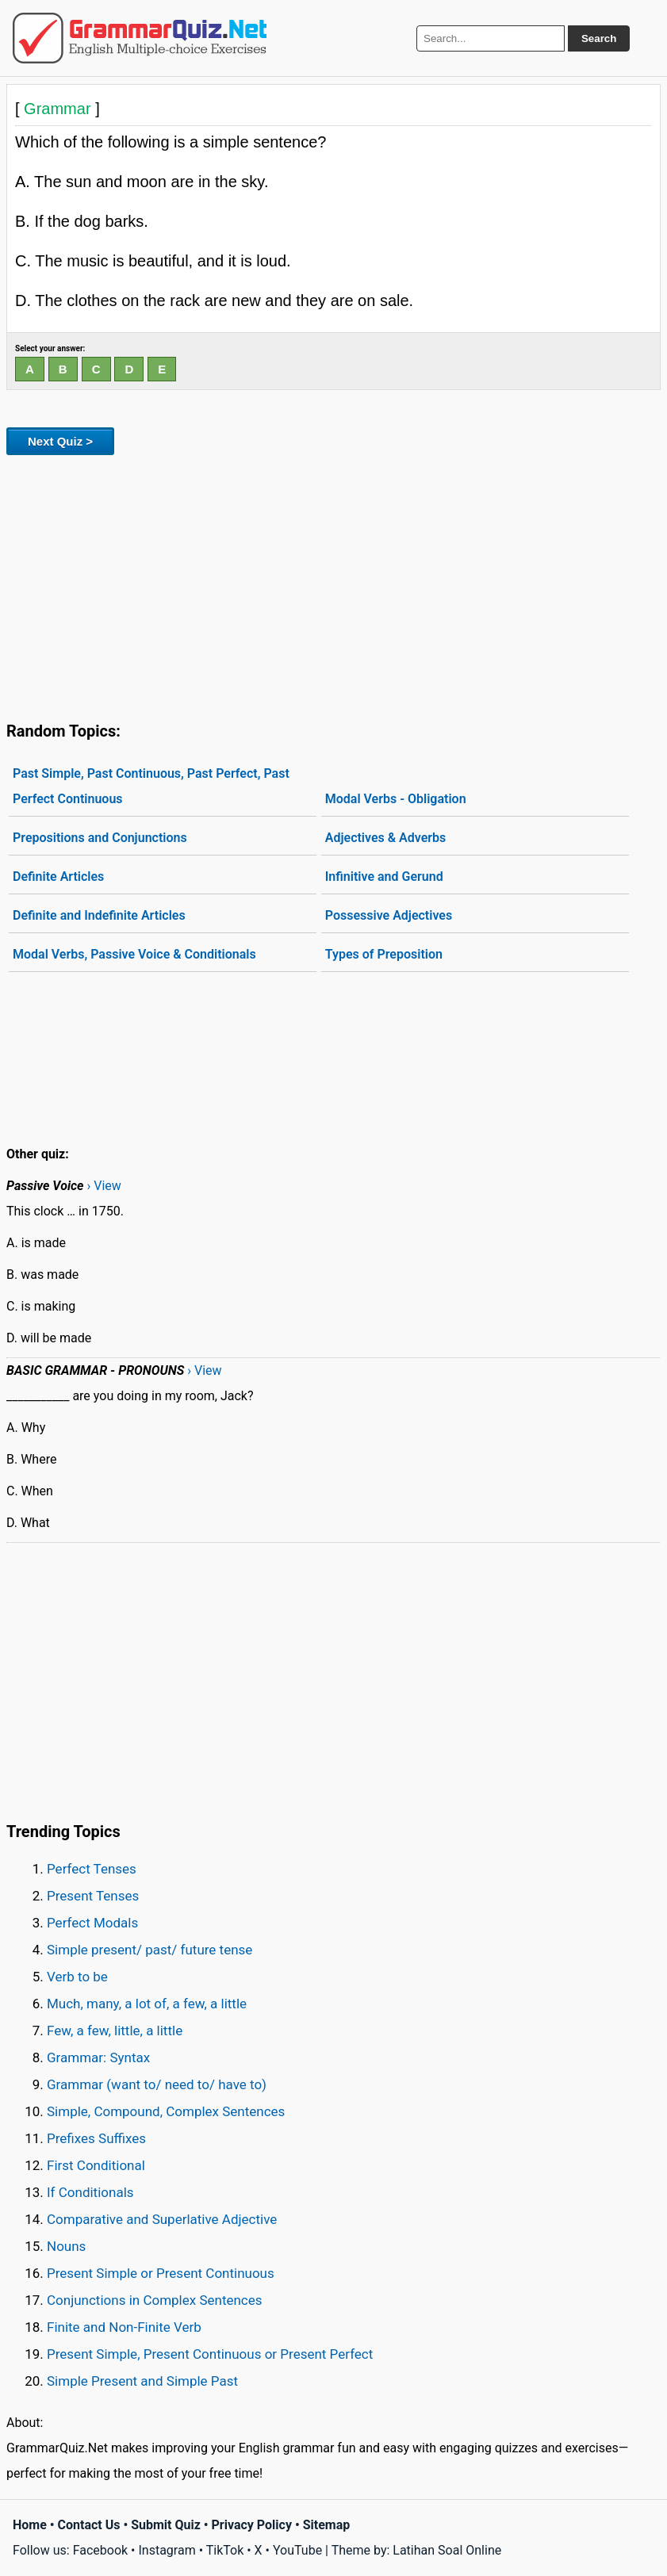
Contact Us (89, 2524)
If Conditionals (90, 2192)
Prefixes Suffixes (96, 2138)
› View (103, 1185)
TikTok (225, 2550)
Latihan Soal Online (447, 2550)
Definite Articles (58, 876)
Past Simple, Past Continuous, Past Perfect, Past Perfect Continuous (151, 786)
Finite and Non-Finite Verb (124, 2327)
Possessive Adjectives (388, 915)
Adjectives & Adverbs (386, 837)
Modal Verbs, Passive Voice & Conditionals (134, 954)
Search (598, 38)
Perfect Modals (92, 1923)
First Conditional (96, 2165)
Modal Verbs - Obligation (395, 798)
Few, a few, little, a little (114, 2030)
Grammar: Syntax (98, 2057)
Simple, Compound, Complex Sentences (166, 2111)
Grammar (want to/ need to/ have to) (156, 2084)
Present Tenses (93, 1896)
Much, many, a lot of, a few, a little (147, 2003)
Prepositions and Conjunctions (100, 837)
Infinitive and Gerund (384, 876)
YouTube (297, 2550)
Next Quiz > (60, 441)
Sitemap (327, 2524)
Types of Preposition (384, 954)
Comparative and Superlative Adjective (162, 2219)
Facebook (100, 2550)
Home (30, 2524)
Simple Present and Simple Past (142, 2381)
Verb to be (77, 1977)
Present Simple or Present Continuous (160, 2273)
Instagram (166, 2550)
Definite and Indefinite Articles (99, 915)
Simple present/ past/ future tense (149, 1950)
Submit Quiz (166, 2524)
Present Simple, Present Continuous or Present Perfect (210, 2354)
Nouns (66, 2246)
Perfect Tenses (91, 1869)
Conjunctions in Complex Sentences (155, 2300)
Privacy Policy (252, 2524)
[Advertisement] (333, 585)
